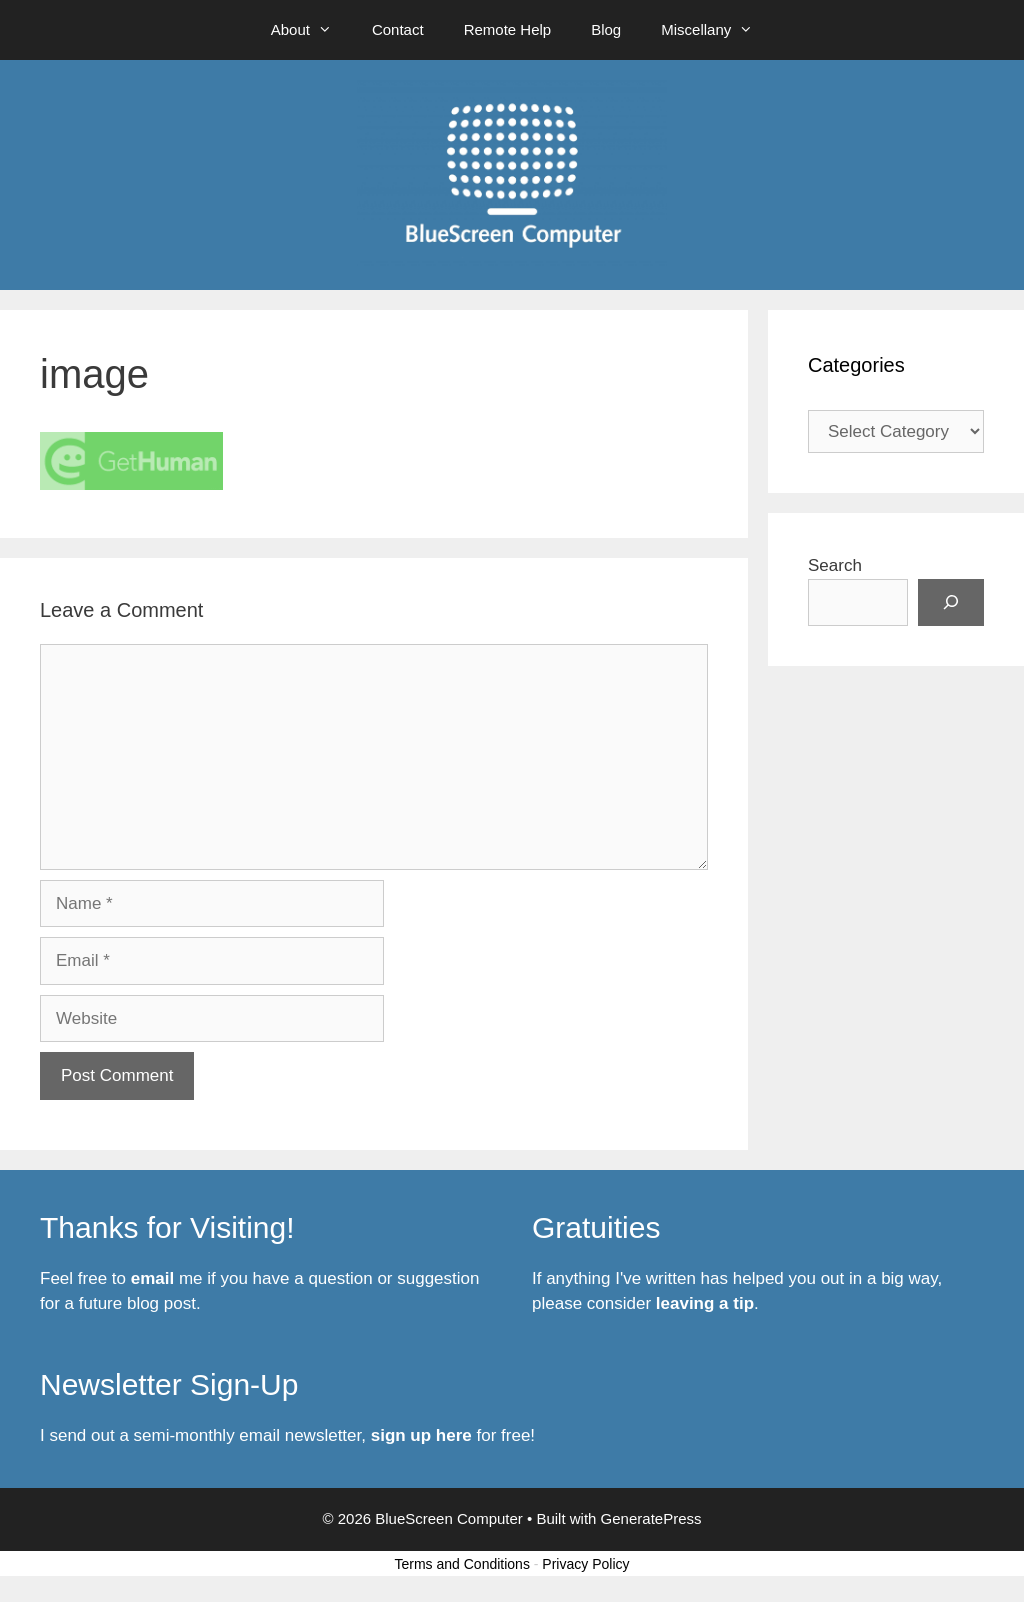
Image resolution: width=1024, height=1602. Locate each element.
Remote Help (508, 29)
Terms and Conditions (462, 1564)
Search (835, 565)
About (311, 30)
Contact (398, 29)
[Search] (951, 603)
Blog (606, 29)
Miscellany (717, 30)
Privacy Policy (585, 1564)
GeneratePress (651, 1518)
